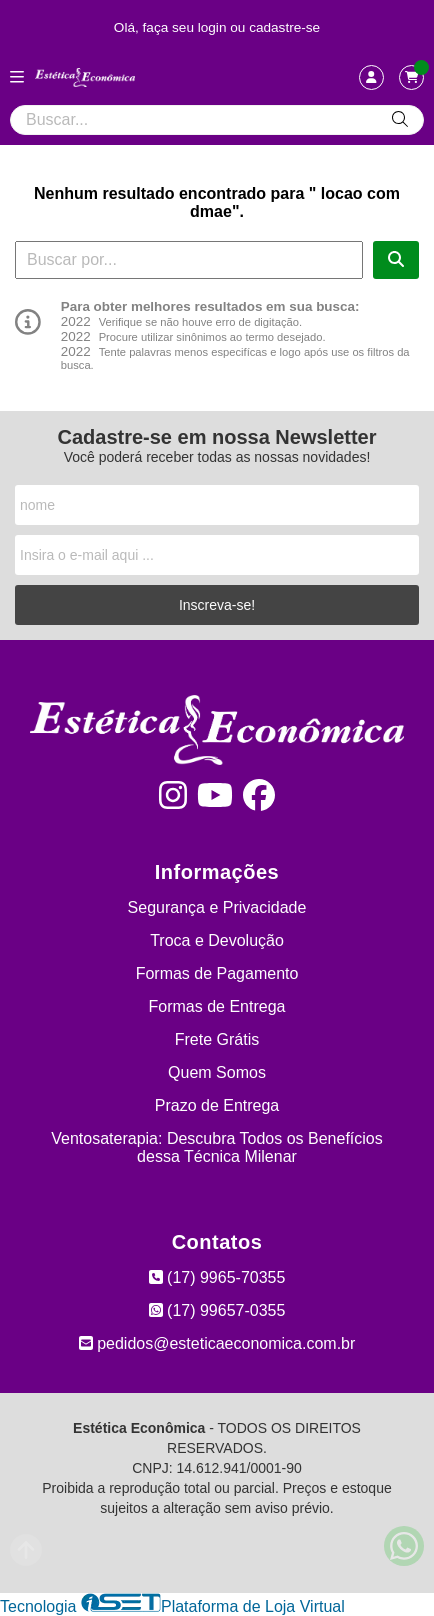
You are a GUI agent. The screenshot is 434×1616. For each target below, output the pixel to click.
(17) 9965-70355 (217, 1277)
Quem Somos (217, 1072)
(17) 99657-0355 (217, 1310)
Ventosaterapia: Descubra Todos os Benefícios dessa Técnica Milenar (216, 1147)
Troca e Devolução (217, 940)
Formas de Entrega (217, 1006)
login (214, 27)
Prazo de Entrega (217, 1105)
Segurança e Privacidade (217, 907)
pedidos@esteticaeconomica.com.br (217, 1343)
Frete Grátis (217, 1039)
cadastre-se (284, 27)
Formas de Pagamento (217, 973)
